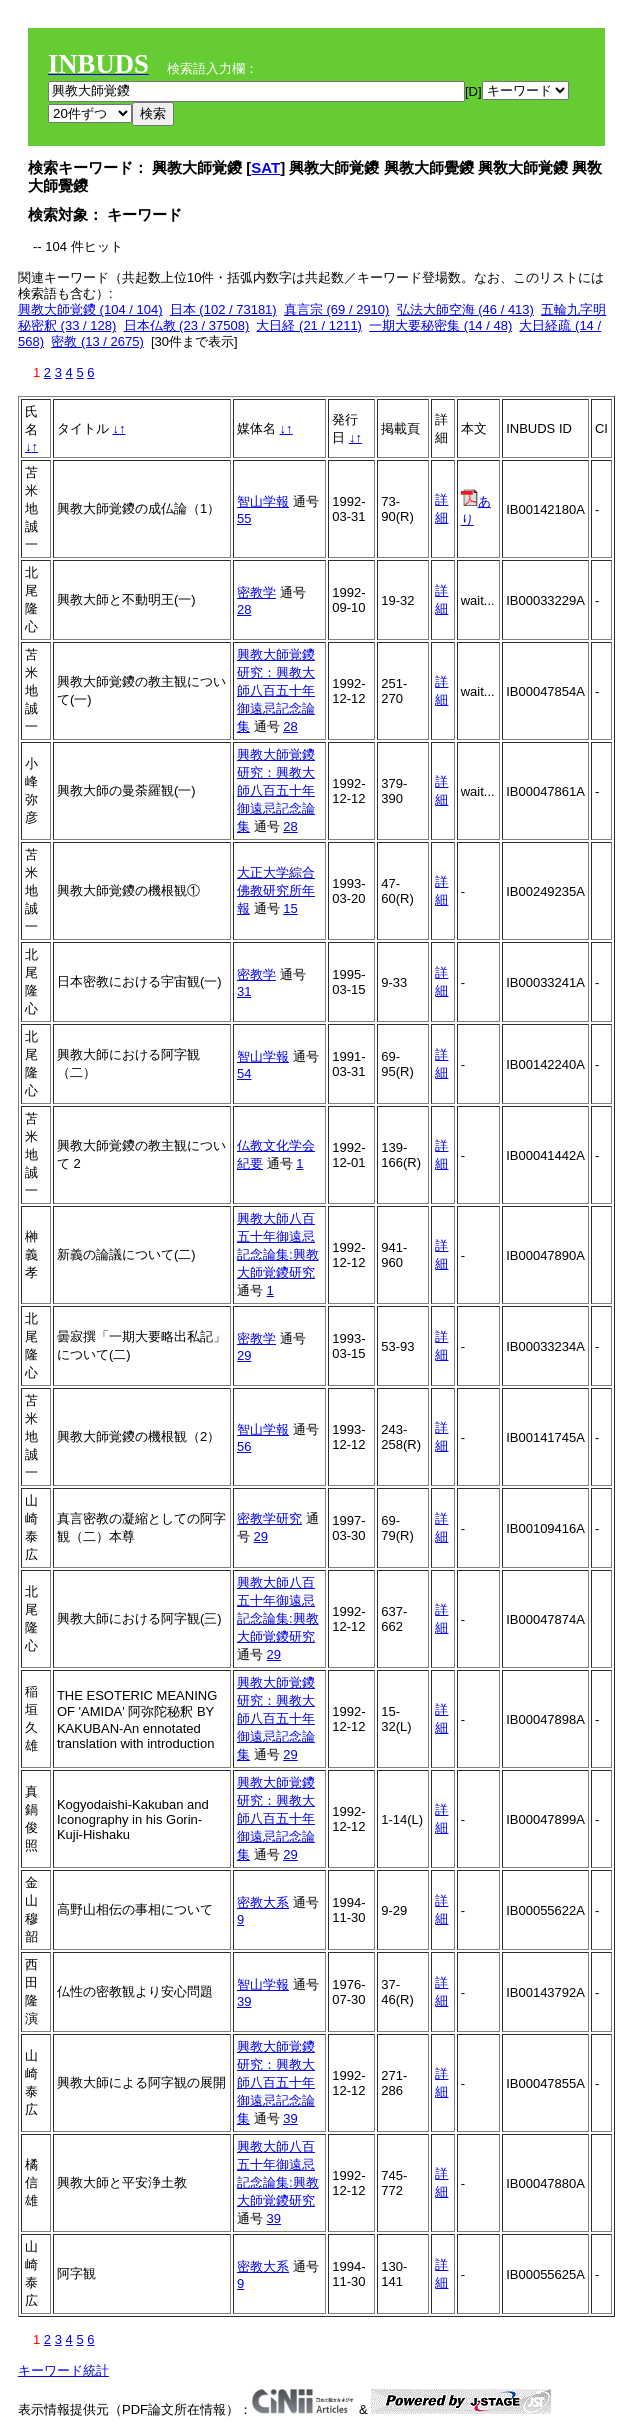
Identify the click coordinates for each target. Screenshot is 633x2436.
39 (244, 2001)
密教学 (256, 592)
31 (244, 991)
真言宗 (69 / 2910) (337, 309)
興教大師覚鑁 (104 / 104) (90, 309)
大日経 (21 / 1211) (309, 325)
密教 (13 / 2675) (97, 341)
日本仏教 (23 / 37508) (187, 325)
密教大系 (263, 1902)
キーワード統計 (63, 2370)
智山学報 (263, 501)
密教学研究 (269, 1518)
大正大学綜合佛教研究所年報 (276, 890)
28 (244, 609)
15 (290, 908)
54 (244, 1073)
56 (244, 1446)
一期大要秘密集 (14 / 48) (440, 325)
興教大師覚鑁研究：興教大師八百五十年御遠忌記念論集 (276, 690)
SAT (265, 167)
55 (244, 518)
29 (244, 1355)
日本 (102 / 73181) (223, 309)
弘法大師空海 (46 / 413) (465, 309)
